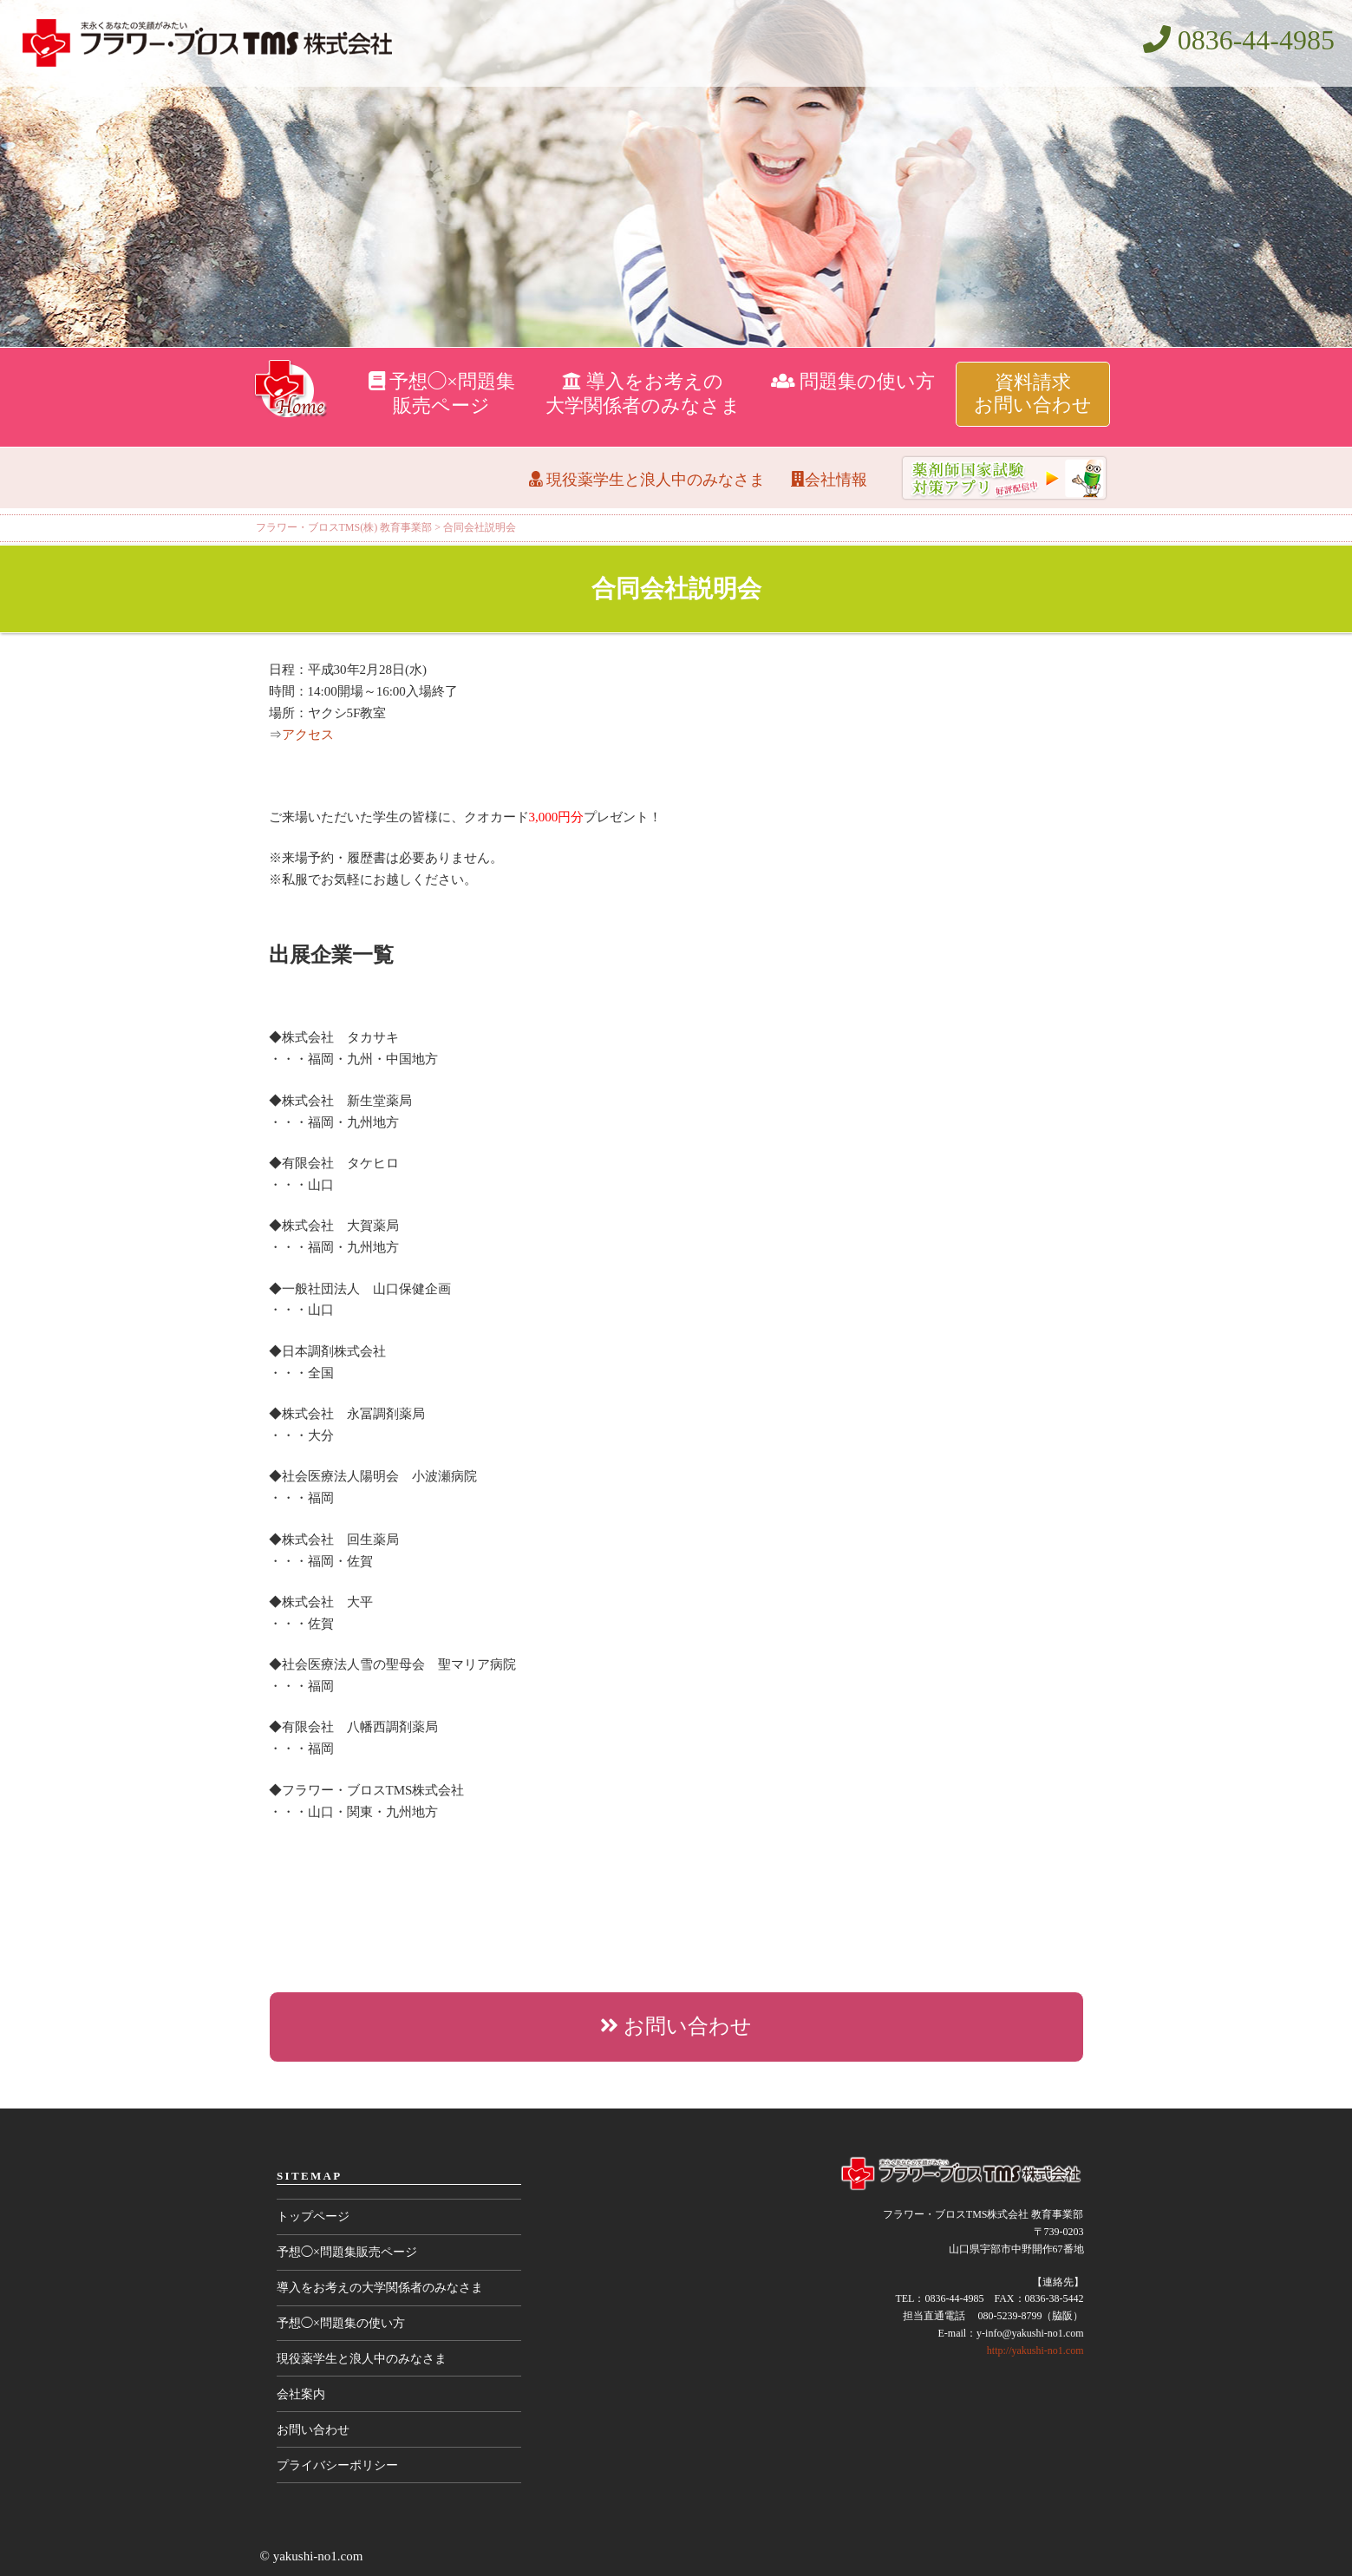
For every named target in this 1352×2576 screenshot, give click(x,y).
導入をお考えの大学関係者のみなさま (380, 2287)
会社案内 (301, 2394)
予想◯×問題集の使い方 (341, 2323)
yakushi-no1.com (318, 2556)
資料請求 (1033, 393)
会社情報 (829, 479)
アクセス (308, 735)
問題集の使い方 (853, 381)
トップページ (313, 2216)
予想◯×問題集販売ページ (347, 2252)
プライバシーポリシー (337, 2465)
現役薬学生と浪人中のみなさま (647, 479)
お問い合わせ (676, 2026)
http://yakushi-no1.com (1035, 2350)
